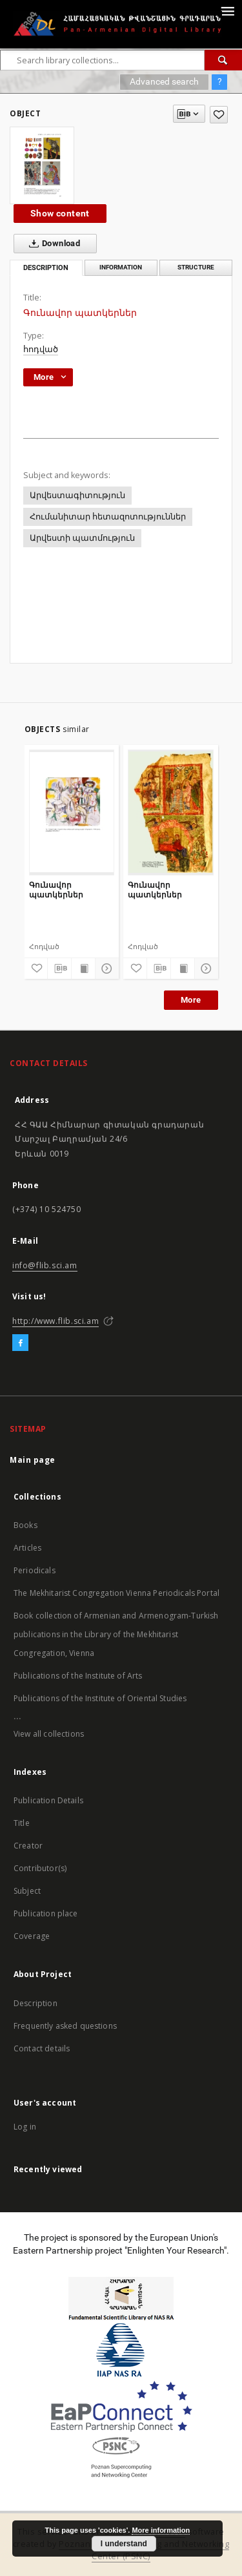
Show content (60, 213)
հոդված (40, 349)
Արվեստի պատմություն (82, 537)
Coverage (32, 1936)
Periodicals (34, 1570)
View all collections (49, 1733)
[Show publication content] (83, 968)
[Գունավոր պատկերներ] (72, 812)
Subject (27, 1890)
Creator (28, 1845)
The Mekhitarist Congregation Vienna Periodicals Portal (116, 1592)
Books (25, 1525)
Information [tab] (120, 267)
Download (52, 243)
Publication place (46, 1913)
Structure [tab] (195, 267)
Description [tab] (45, 268)
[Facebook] (20, 1343)
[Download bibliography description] (59, 968)
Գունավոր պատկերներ (56, 889)
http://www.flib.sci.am (55, 1320)
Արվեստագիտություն (77, 495)
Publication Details (48, 1800)
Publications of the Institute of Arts (78, 1675)
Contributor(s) (40, 1868)
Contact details (42, 2048)
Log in (25, 2126)
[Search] (223, 60)
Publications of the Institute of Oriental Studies (100, 1698)
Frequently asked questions (65, 2025)
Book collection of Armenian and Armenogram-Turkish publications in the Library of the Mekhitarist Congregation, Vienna (116, 1634)
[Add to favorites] (219, 114)
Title (22, 1822)
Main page (32, 1459)
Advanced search (164, 81)
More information (161, 2530)
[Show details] (105, 968)
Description (35, 2003)
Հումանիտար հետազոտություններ (108, 516)
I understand (124, 2543)
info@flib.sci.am (44, 1265)
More (191, 1000)
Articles (27, 1547)
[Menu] (227, 10)
